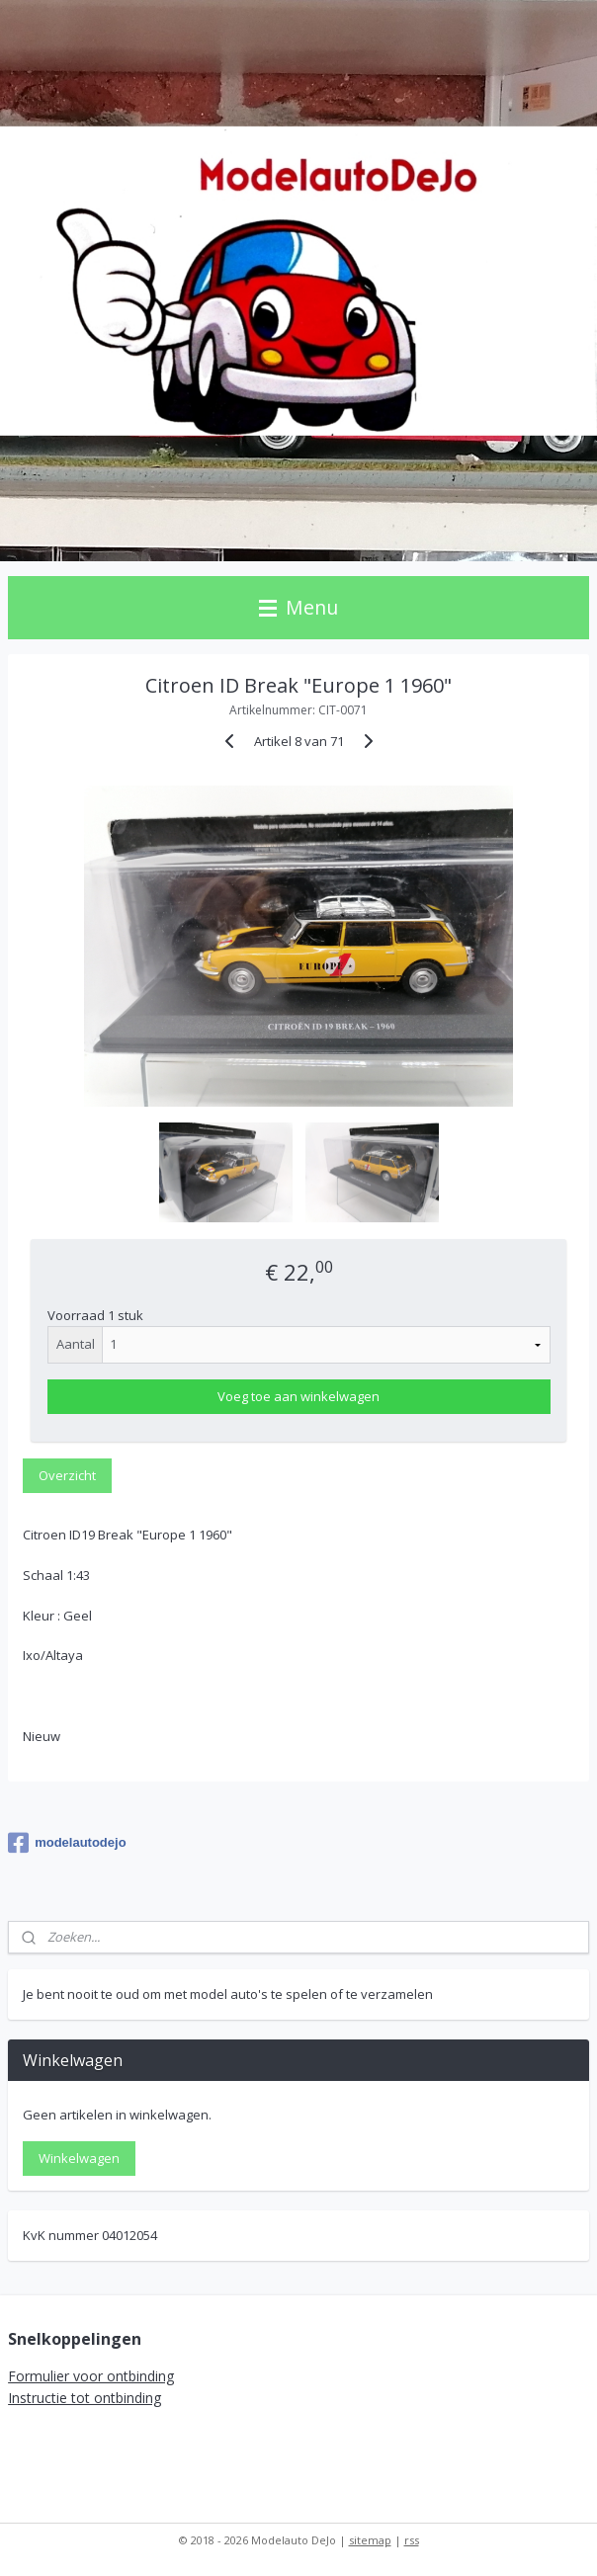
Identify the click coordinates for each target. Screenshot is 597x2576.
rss (411, 2540)
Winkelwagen (79, 2158)
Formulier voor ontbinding (91, 2376)
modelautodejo (67, 1843)
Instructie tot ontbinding (84, 2397)
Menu (298, 607)
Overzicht (67, 1475)
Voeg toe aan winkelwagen (298, 1396)
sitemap (370, 2540)
